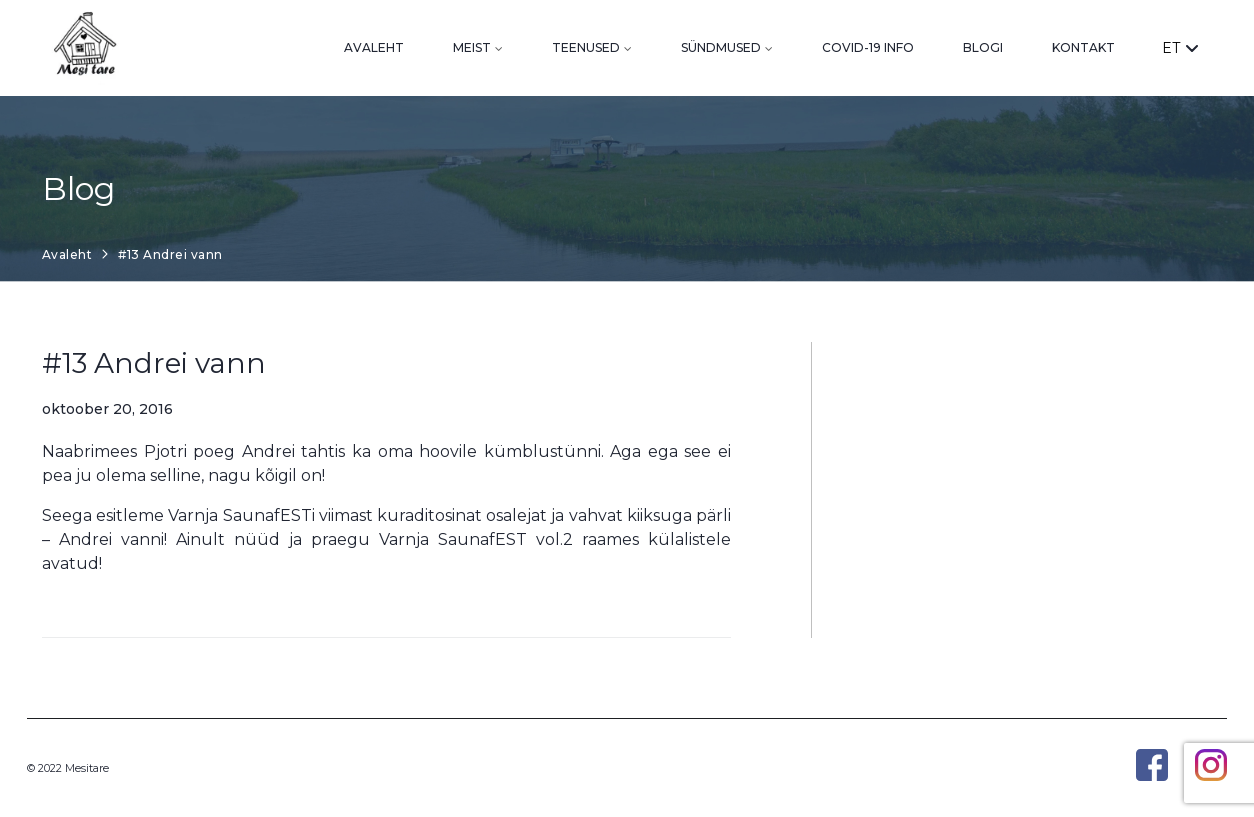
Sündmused (721, 47)
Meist (472, 47)
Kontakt (1083, 47)
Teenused (586, 47)
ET (1180, 48)
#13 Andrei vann (154, 363)
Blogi (983, 47)
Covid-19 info (868, 47)
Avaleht (374, 47)
